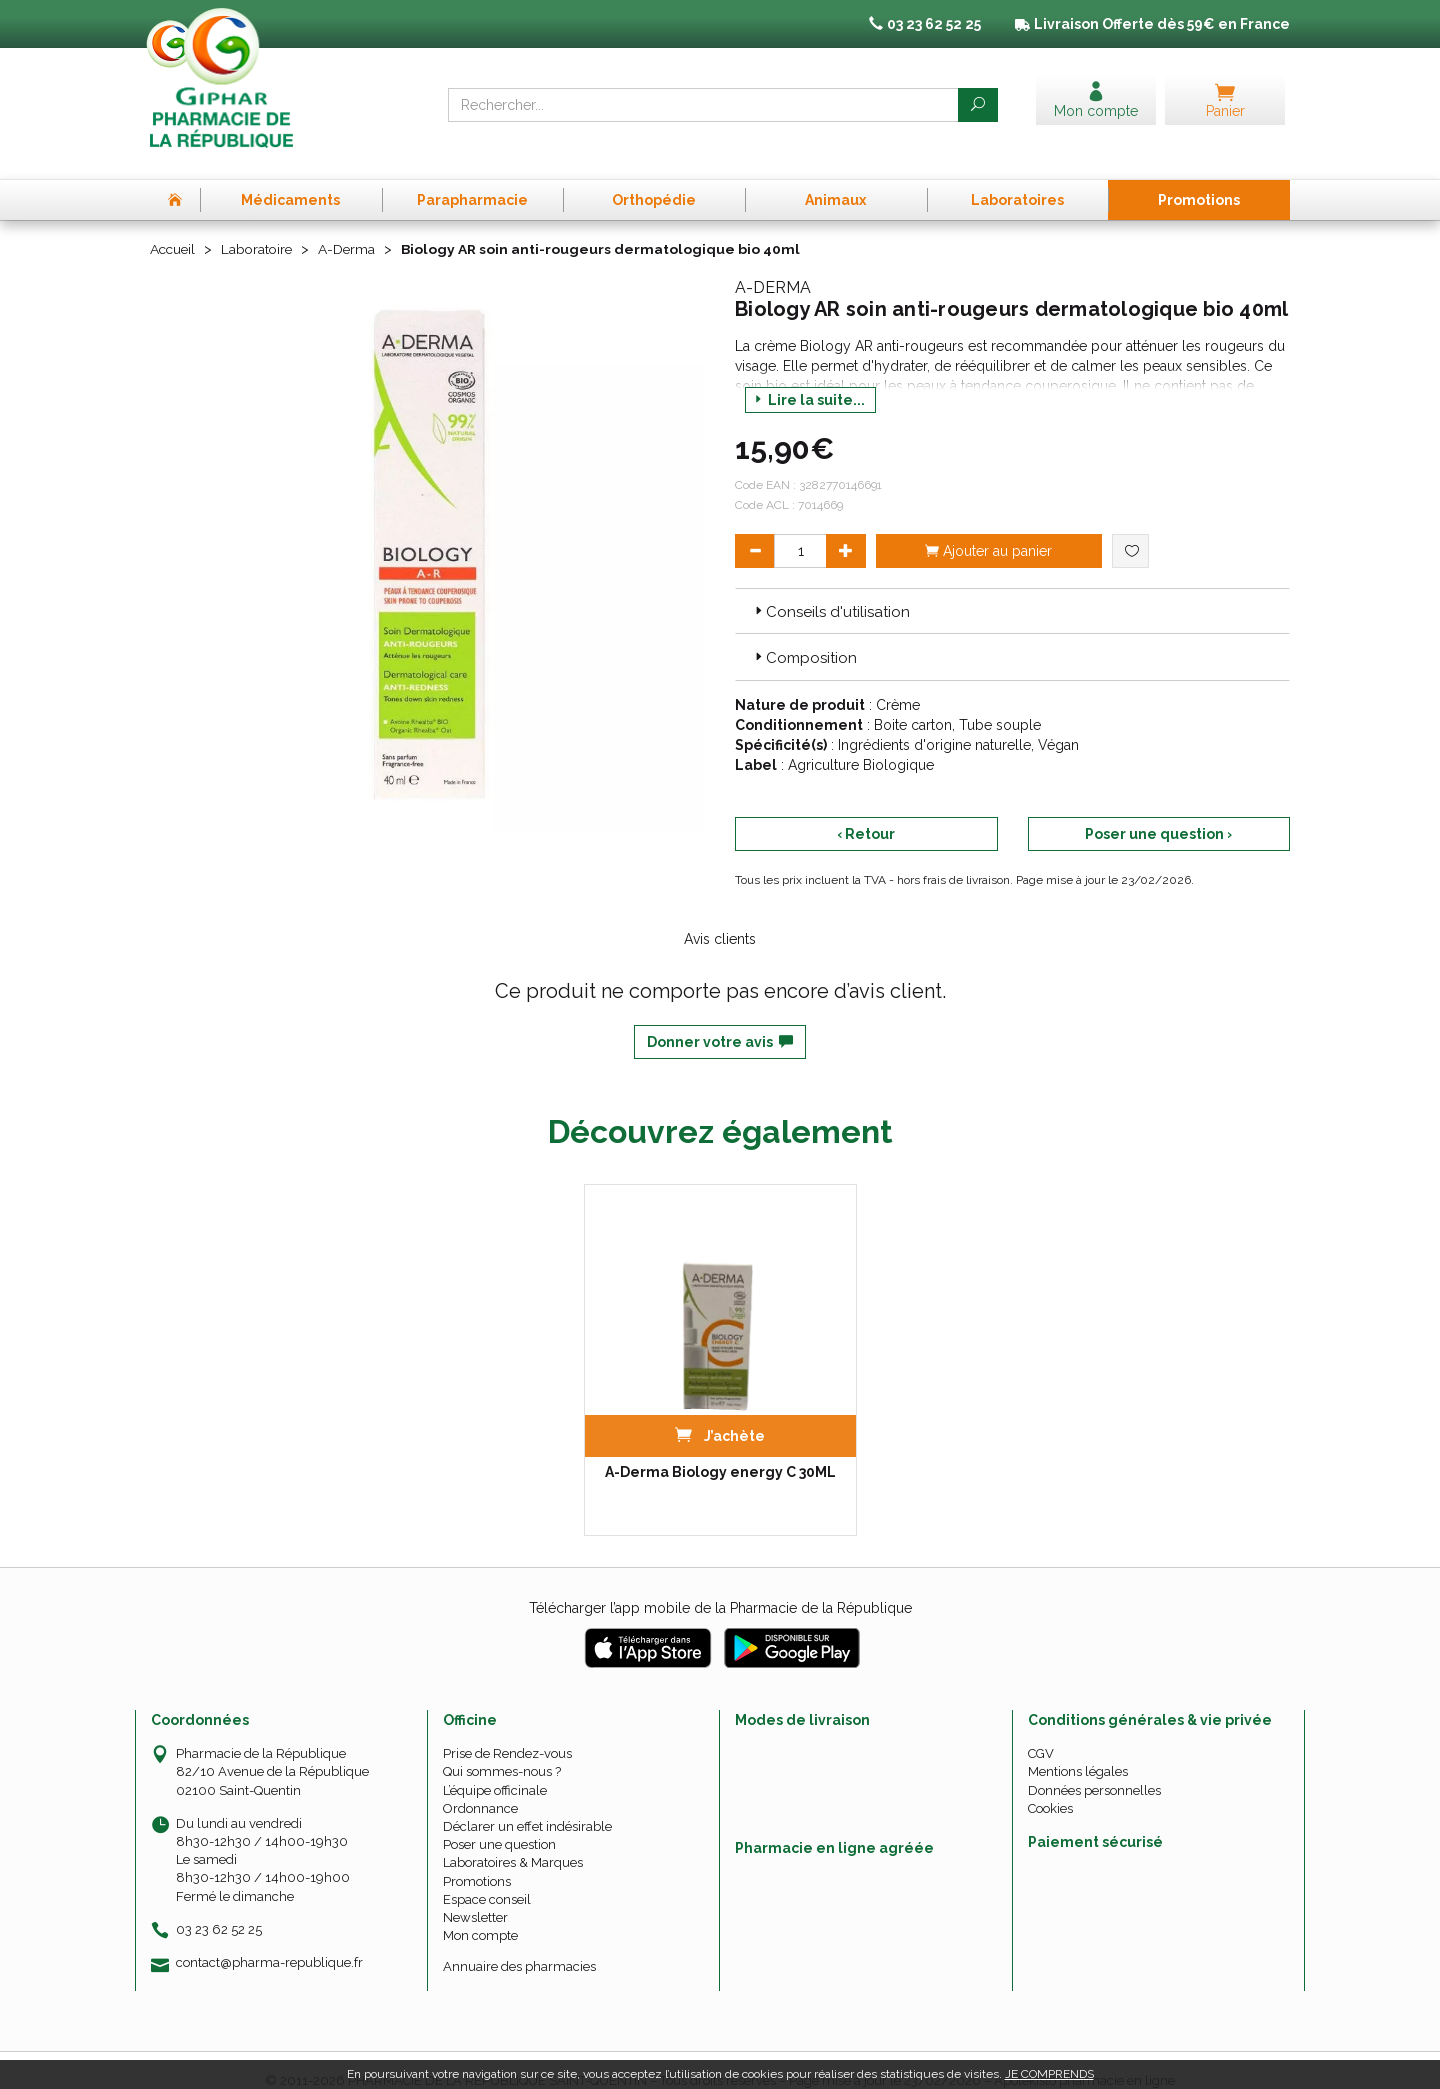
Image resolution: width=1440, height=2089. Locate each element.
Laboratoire (261, 228)
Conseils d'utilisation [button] (830, 590)
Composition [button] (804, 637)
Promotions (477, 1859)
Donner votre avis (720, 1020)
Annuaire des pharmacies (519, 1945)
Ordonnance (480, 1786)
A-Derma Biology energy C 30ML (720, 1451)
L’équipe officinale (495, 1768)
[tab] (1012, 589)
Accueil (174, 228)
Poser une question (499, 1823)
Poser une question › (1158, 812)
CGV (1041, 1732)
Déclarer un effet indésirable (527, 1804)
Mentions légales (1078, 1750)
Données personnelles (1094, 1768)
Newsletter (475, 1895)
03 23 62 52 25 (219, 1907)
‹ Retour (866, 812)
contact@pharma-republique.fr (269, 1941)
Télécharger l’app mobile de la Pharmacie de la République (720, 1587)
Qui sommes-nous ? (502, 1750)
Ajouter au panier (988, 529)
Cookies (1050, 1786)
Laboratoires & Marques (513, 1841)
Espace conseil (487, 1877)
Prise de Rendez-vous (507, 1732)
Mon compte (480, 1914)
